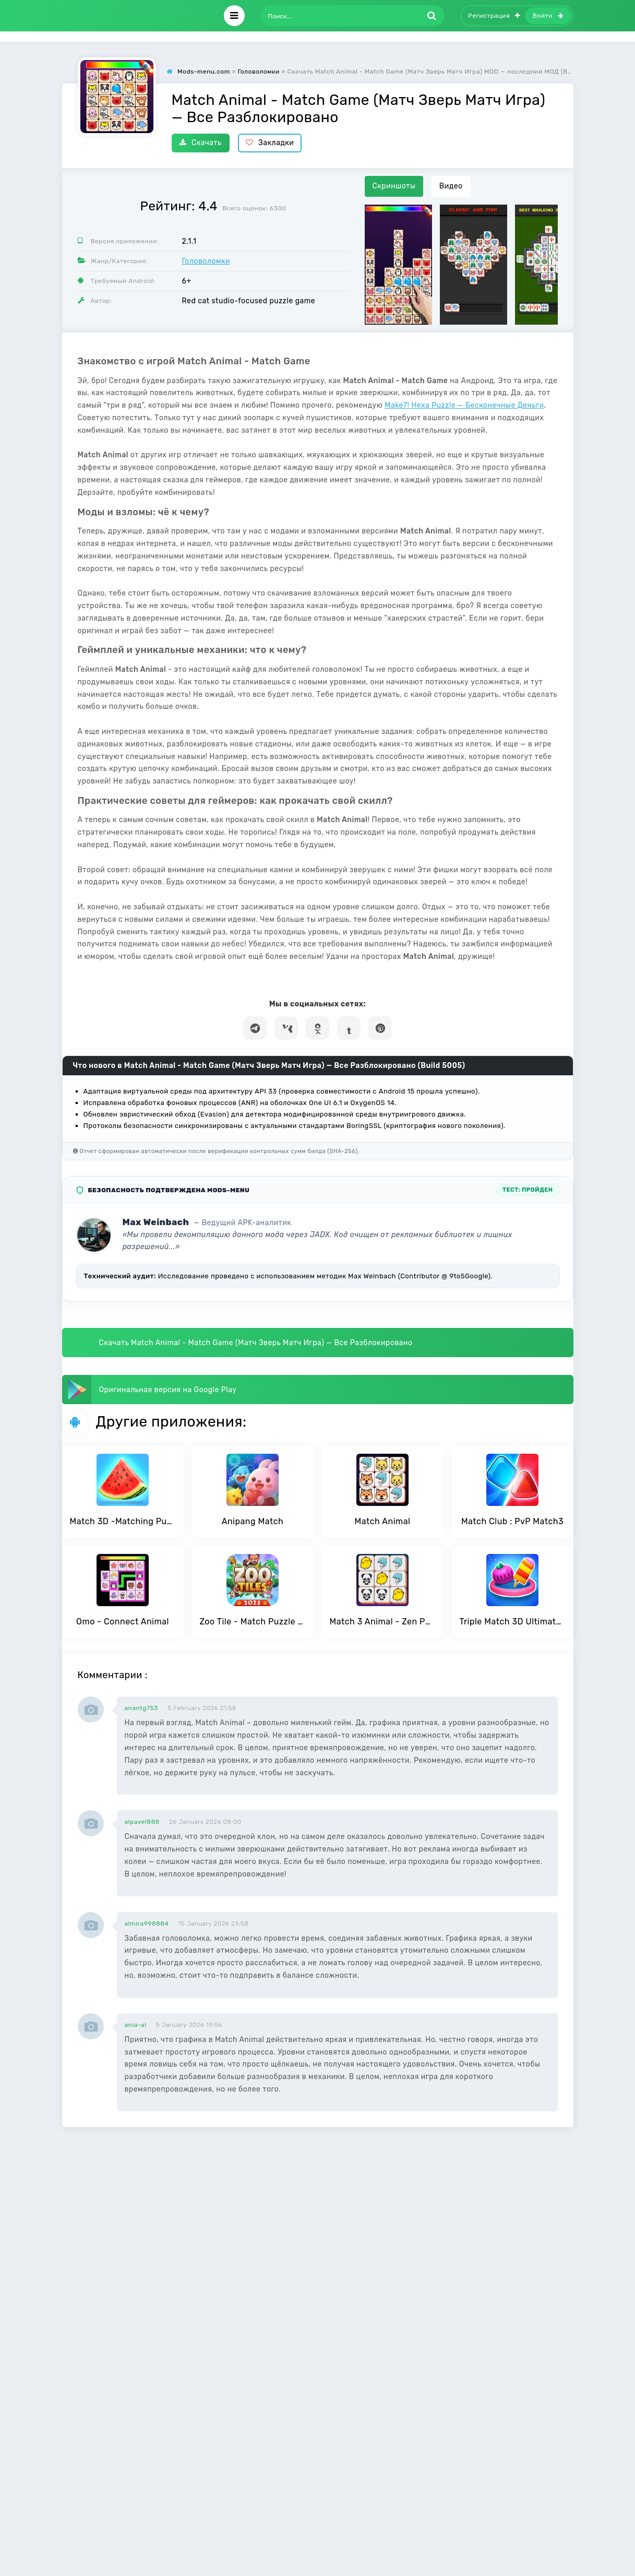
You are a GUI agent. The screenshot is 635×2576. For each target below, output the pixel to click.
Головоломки (206, 261)
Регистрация (494, 15)
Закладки (270, 142)
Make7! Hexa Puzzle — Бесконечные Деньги (464, 405)
